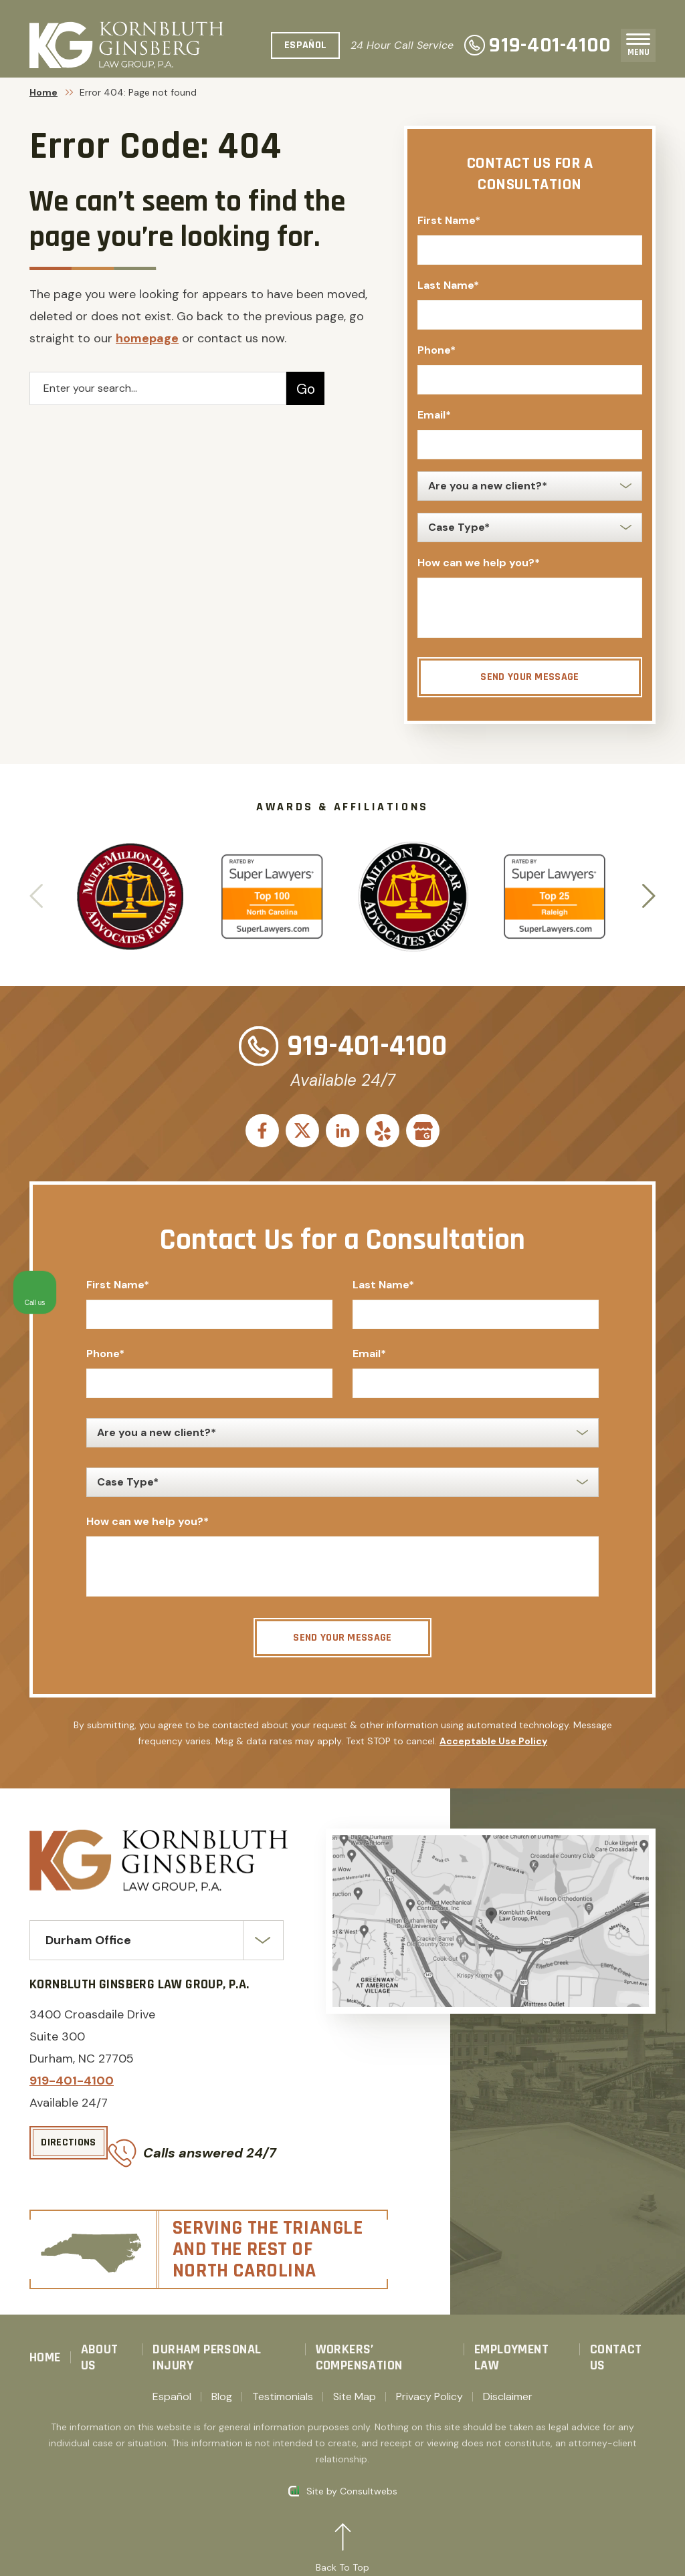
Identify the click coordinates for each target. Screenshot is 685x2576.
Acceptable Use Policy (493, 1748)
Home (43, 92)
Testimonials (282, 2384)
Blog (221, 2384)
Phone (436, 350)
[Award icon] (130, 850)
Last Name (448, 285)
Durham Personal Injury (207, 2345)
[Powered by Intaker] (571, 2548)
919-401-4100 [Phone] (537, 45)
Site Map (354, 2384)
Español (172, 2384)
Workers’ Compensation (359, 2345)
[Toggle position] (612, 2148)
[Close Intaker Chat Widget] (641, 2148)
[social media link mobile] (262, 1130)
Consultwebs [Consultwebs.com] (368, 2478)
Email (434, 415)
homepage (147, 338)
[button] (649, 897)
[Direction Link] (491, 1928)
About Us (99, 2345)
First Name (448, 220)
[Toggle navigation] (638, 39)
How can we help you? (478, 563)
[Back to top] (342, 2536)
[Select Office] (156, 1947)
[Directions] (68, 2150)
